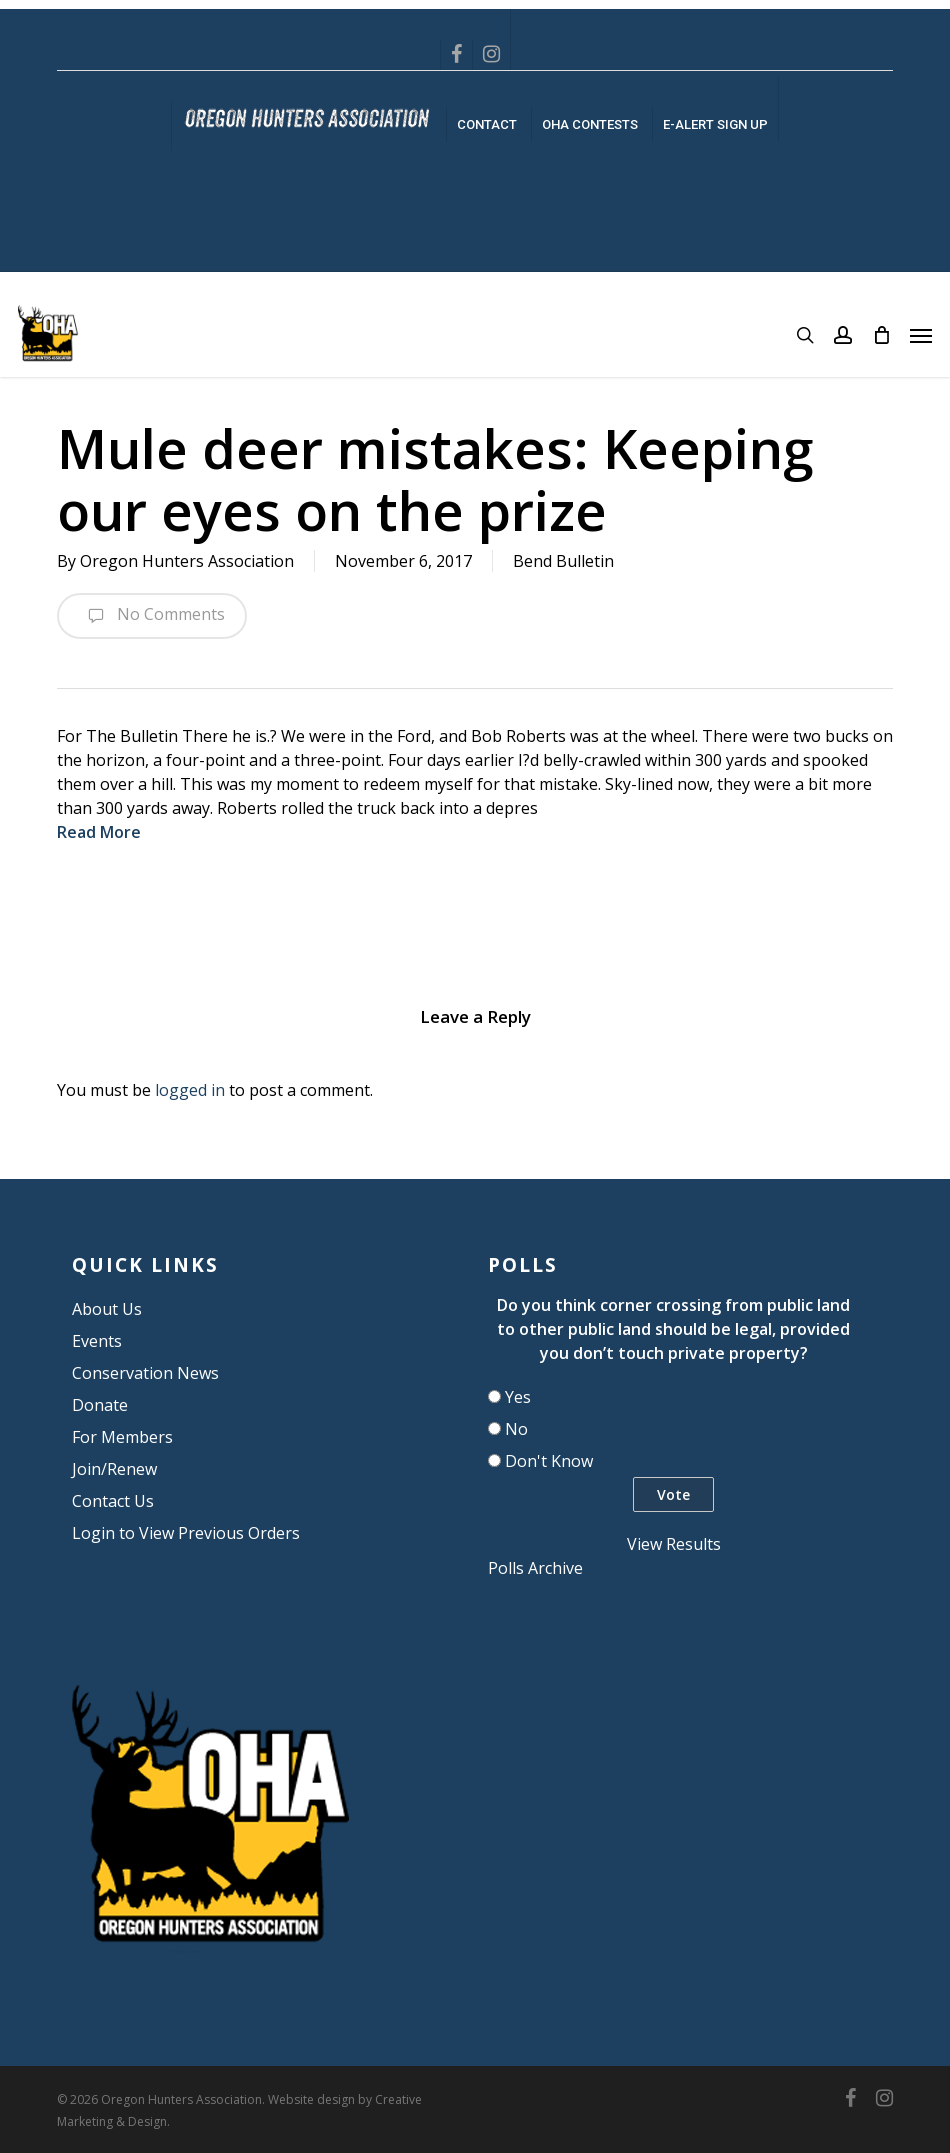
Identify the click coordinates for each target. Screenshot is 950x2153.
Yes (518, 1397)
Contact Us (113, 1501)
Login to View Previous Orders (186, 1533)
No (516, 1429)
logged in (190, 1090)
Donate (100, 1405)
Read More (99, 832)
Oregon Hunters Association (187, 561)
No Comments (152, 616)
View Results (674, 1544)
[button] (921, 335)
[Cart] (881, 335)
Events (97, 1341)
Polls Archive (535, 1568)
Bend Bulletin (563, 561)
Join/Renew (114, 1469)
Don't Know (549, 1461)
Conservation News (145, 1373)
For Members (122, 1437)
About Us (107, 1309)
